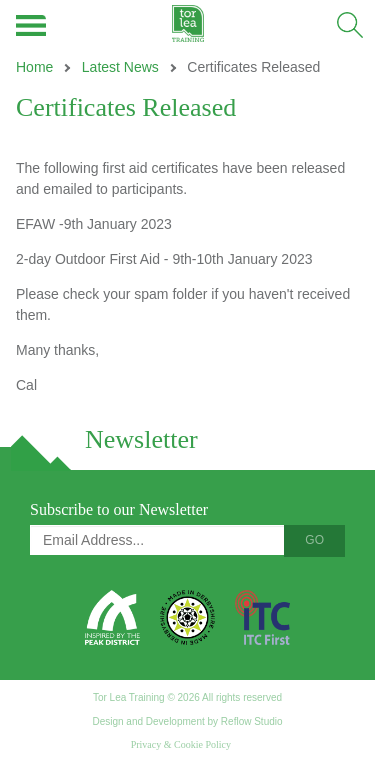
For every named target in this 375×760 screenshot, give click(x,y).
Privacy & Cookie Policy (181, 744)
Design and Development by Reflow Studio (187, 721)
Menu (32, 25)
